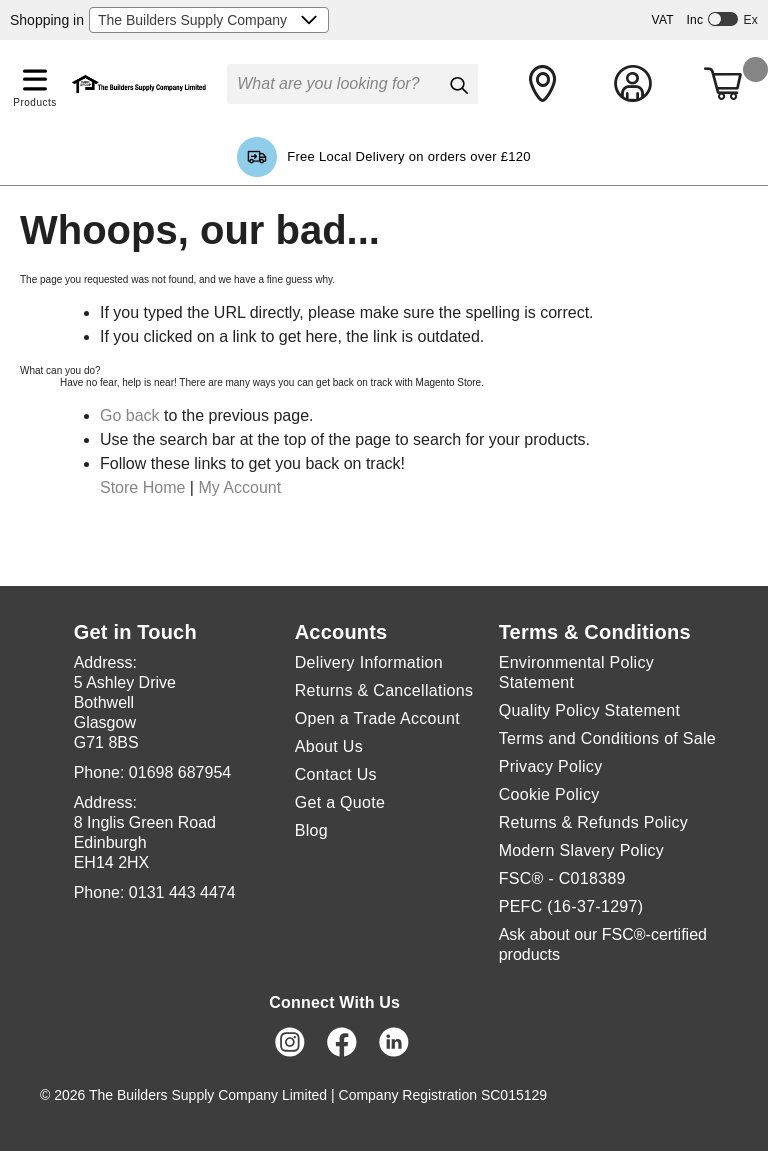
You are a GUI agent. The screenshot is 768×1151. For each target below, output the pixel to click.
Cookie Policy (549, 794)
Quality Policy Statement (590, 710)
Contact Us (336, 774)
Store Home (142, 487)
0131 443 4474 (182, 892)
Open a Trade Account (377, 718)
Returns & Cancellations (384, 690)
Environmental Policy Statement (576, 672)
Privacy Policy (551, 766)
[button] (35, 76)
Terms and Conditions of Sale (607, 738)
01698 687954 (180, 772)
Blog (311, 830)
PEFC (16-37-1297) (571, 906)
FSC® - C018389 (562, 878)
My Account (239, 487)
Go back (130, 415)
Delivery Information (369, 662)
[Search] (458, 85)
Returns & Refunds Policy (594, 822)
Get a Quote (340, 802)
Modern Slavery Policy (581, 850)
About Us (329, 746)
